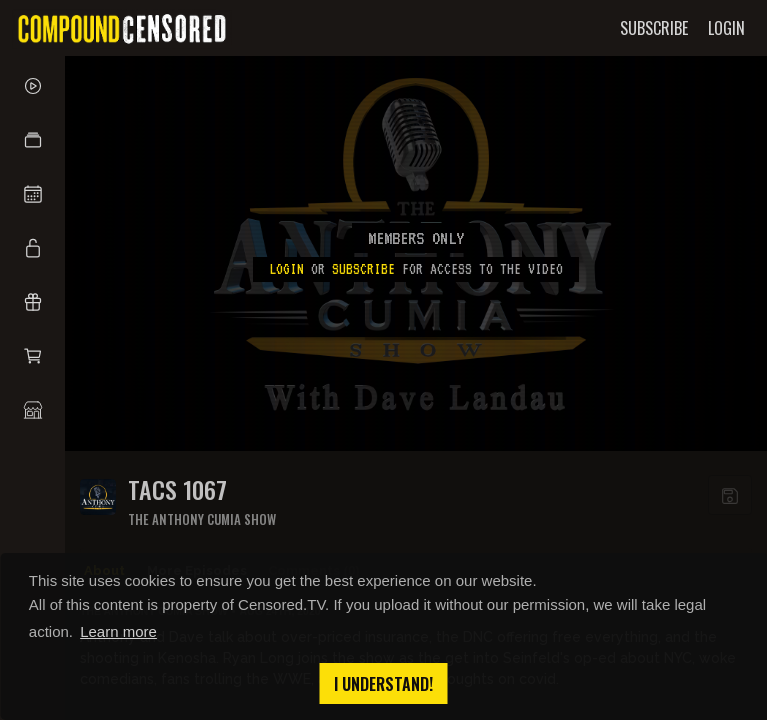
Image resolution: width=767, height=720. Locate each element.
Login (286, 269)
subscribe (363, 269)
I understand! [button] (383, 684)
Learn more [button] (118, 631)
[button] (32, 140)
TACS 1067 (177, 489)
